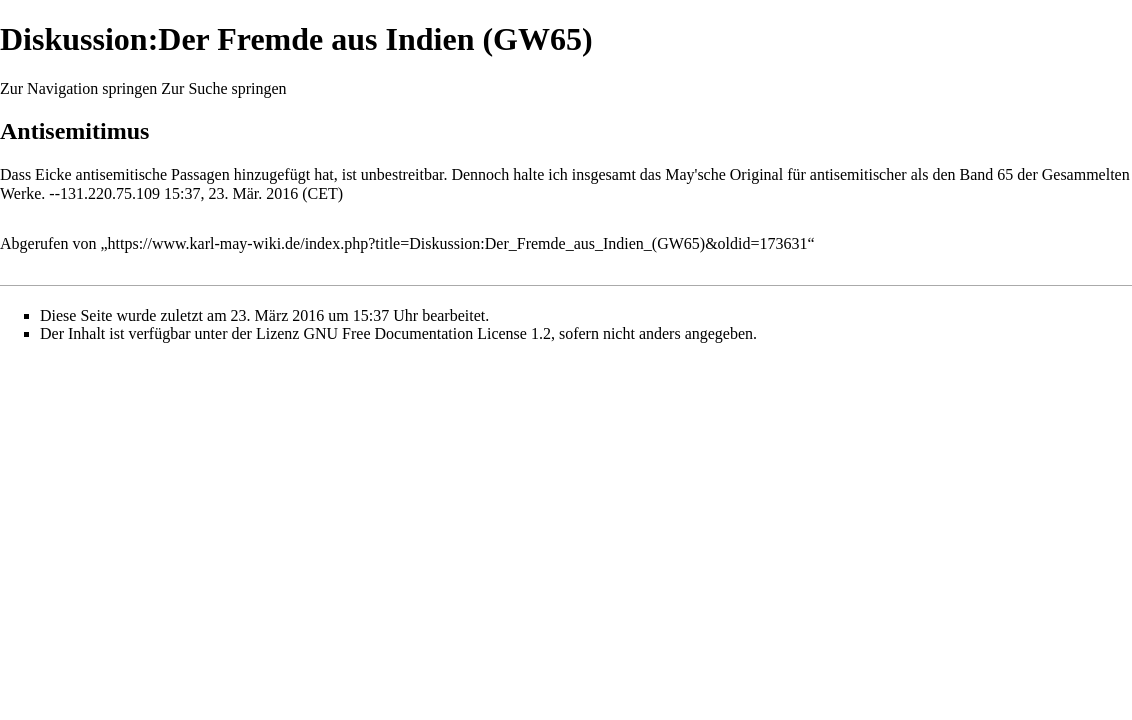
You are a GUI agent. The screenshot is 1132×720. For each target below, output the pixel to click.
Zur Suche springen (223, 88)
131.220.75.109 (110, 193)
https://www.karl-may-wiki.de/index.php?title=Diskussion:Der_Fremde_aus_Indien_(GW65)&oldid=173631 (458, 243)
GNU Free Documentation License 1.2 (426, 333)
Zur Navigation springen (78, 88)
